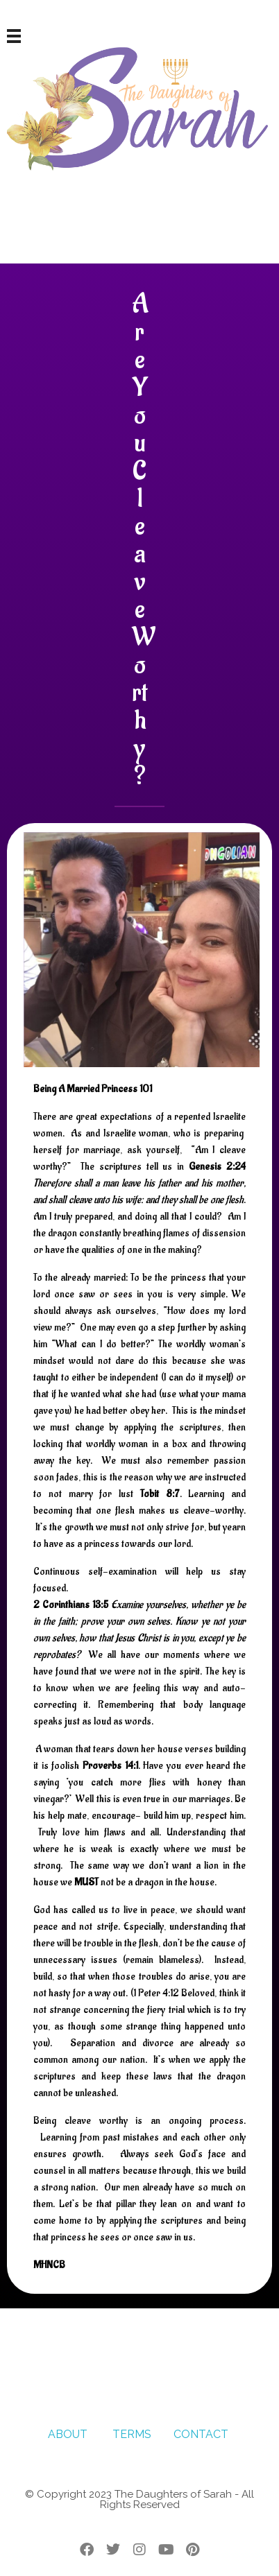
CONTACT (202, 2434)
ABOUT (67, 2434)
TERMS (131, 2434)
